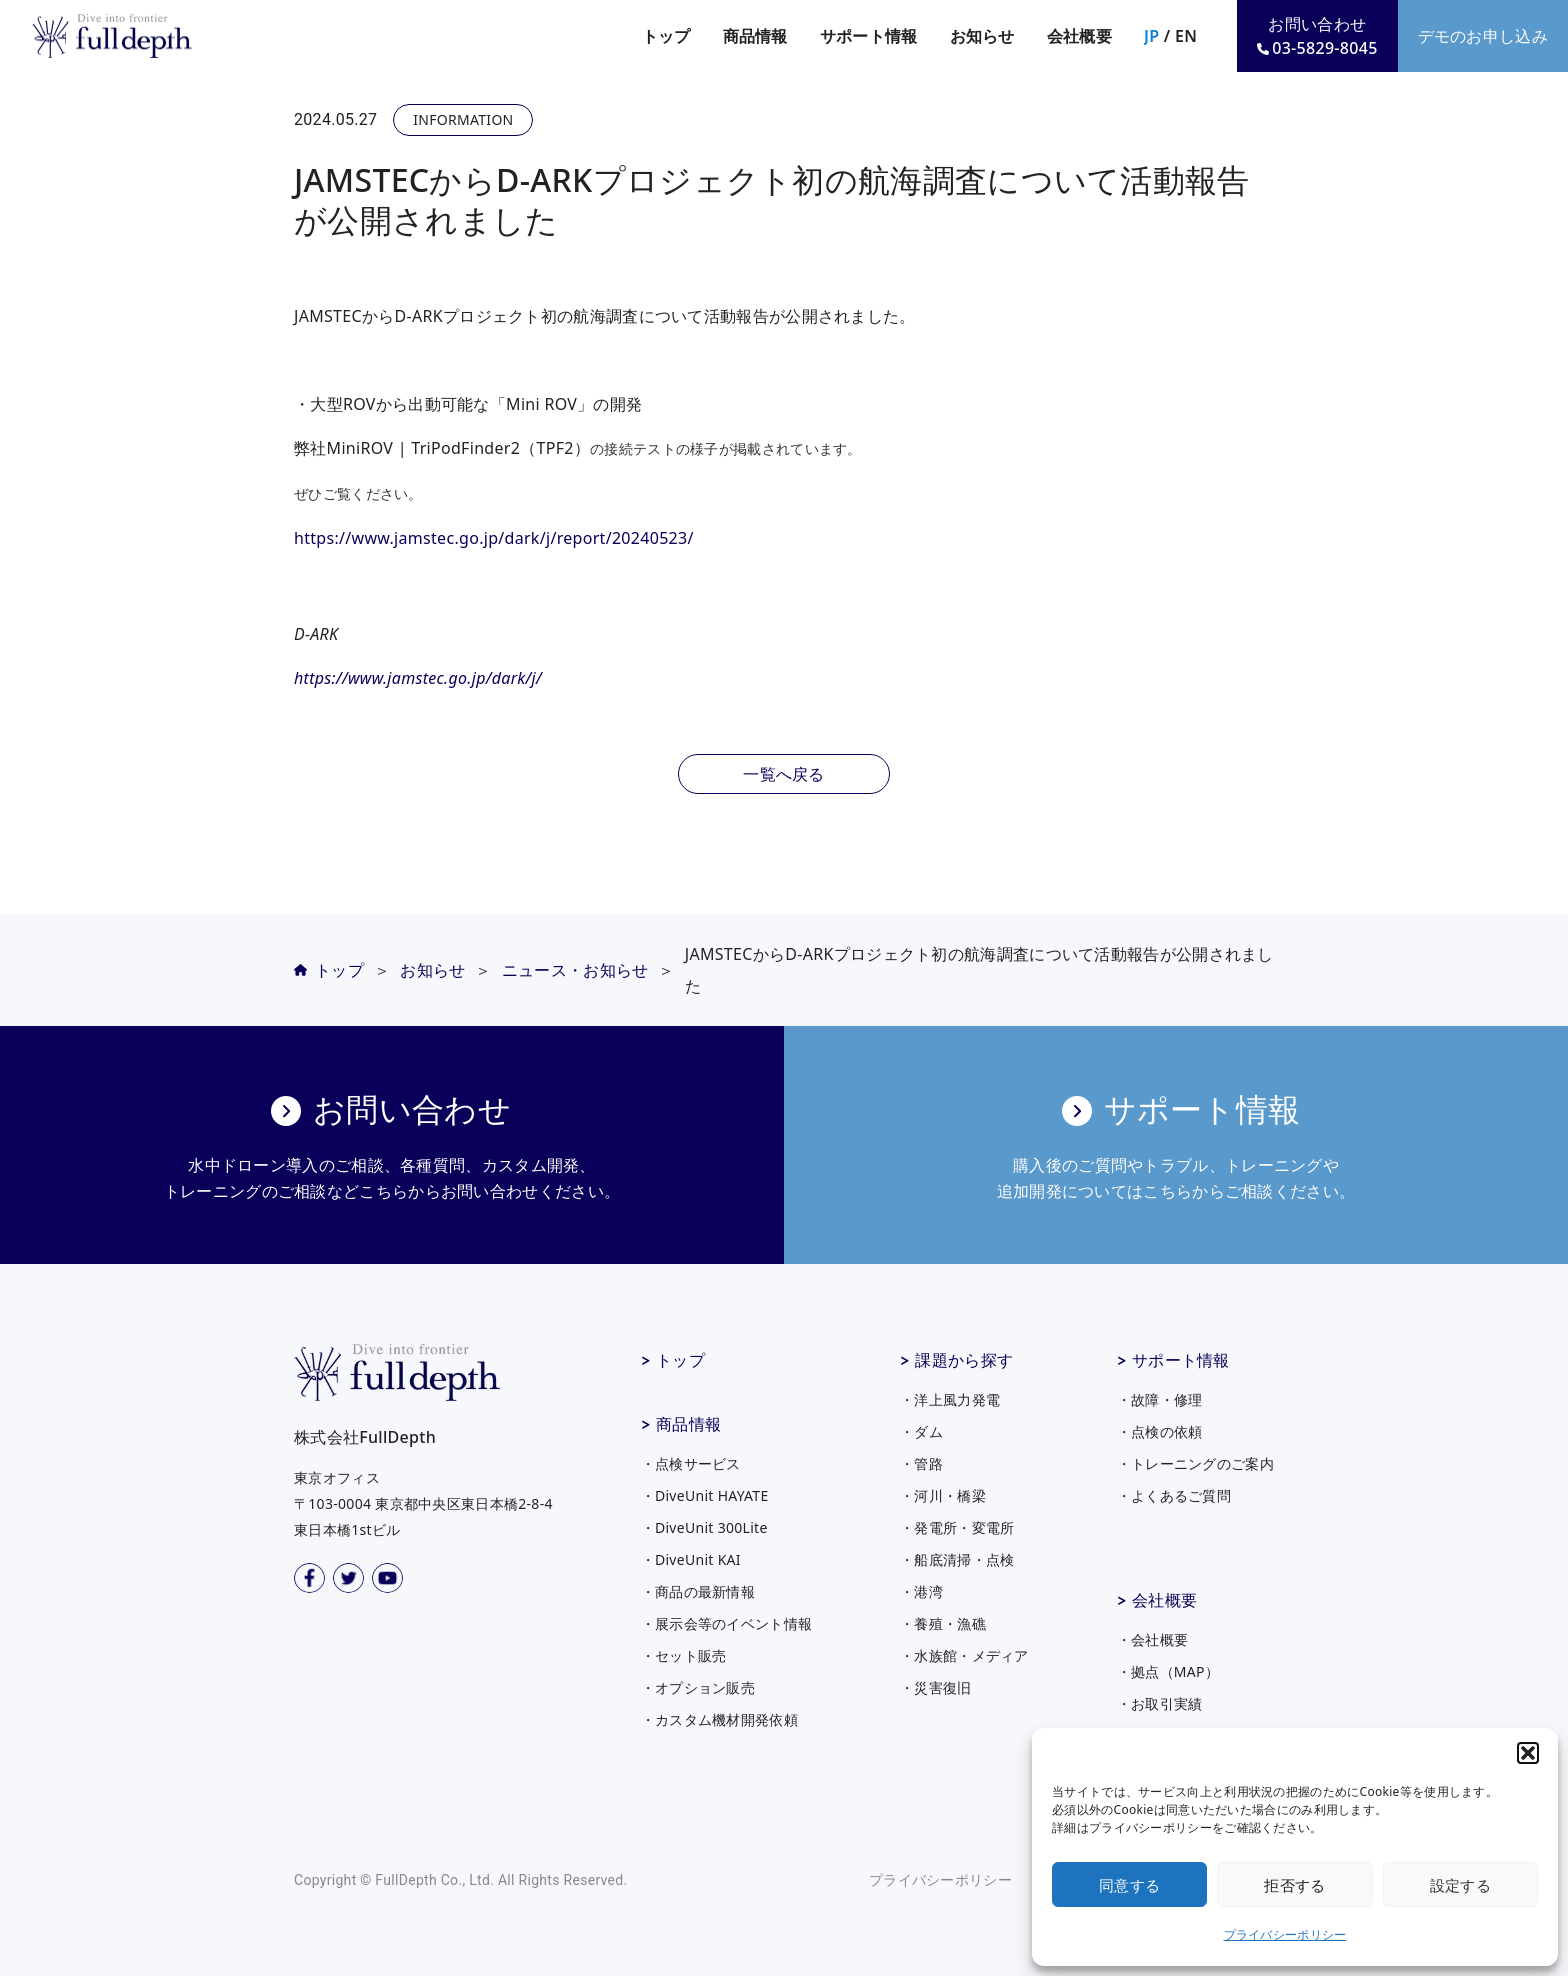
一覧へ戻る (784, 774)
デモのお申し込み (1483, 36)
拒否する (1294, 1885)
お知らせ (982, 36)
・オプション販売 (698, 1687)
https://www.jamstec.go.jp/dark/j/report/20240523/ (494, 538)
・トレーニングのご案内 (1195, 1463)
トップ (666, 36)
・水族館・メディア (964, 1655)
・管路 (921, 1463)
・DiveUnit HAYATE (705, 1495)
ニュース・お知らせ (575, 970)
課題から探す (964, 1360)
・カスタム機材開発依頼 (719, 1719)
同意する (1129, 1885)
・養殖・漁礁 (943, 1623)
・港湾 (921, 1591)
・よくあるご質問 (1174, 1495)
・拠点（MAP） (1168, 1671)
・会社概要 (1153, 1639)
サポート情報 (1181, 1360)
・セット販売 (684, 1655)
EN (1186, 36)
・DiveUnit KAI (691, 1559)
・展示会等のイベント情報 (727, 1623)
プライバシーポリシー (1285, 1934)
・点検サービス (691, 1463)
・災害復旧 (936, 1687)
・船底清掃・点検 (957, 1559)
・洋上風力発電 (950, 1399)
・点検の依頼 (1160, 1431)
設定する (1460, 1885)
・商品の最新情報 (698, 1591)
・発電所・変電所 (957, 1527)
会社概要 (1164, 1600)
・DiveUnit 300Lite (704, 1527)
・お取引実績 (1160, 1703)
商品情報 (688, 1424)
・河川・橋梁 (943, 1495)
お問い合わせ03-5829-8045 (1317, 36)
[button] (1528, 1753)
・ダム (921, 1431)
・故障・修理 (1160, 1399)
